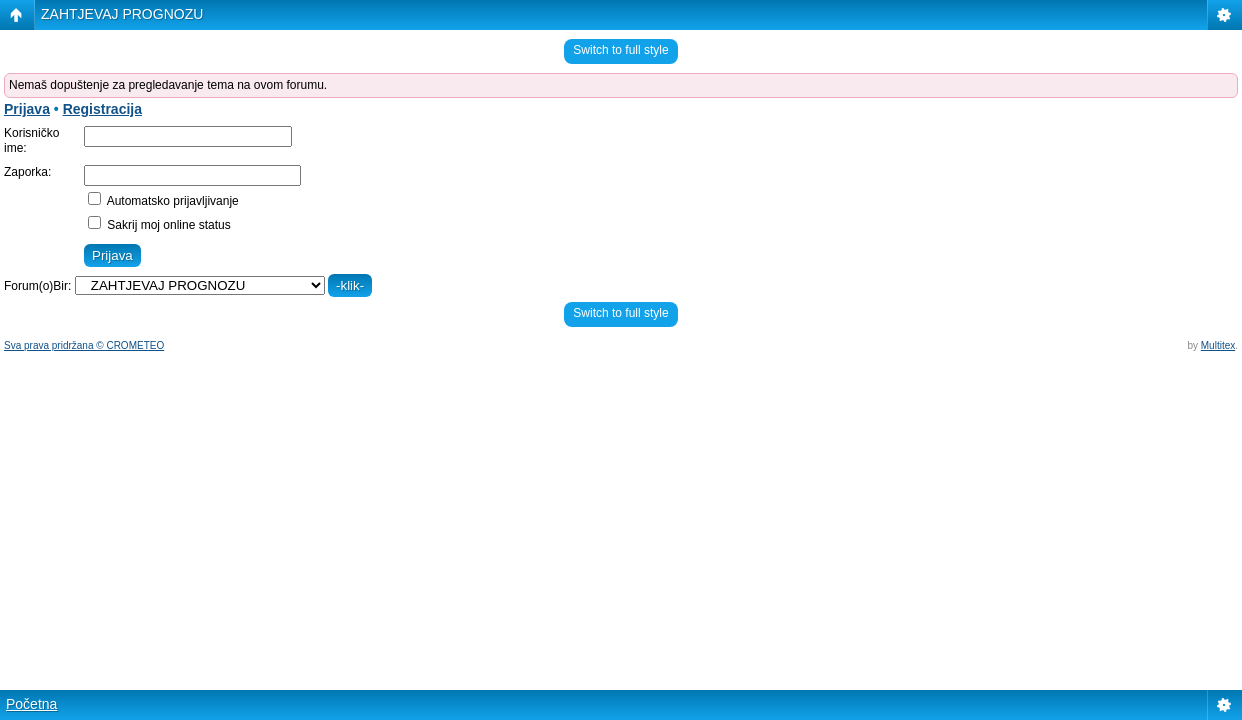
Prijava (27, 109)
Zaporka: (27, 172)
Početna (31, 704)
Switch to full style (620, 50)
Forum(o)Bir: (37, 286)
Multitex (1218, 345)
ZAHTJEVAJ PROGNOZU (122, 14)
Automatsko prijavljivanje (163, 201)
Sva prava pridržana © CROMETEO (84, 345)
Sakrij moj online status (159, 225)
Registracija (102, 109)
